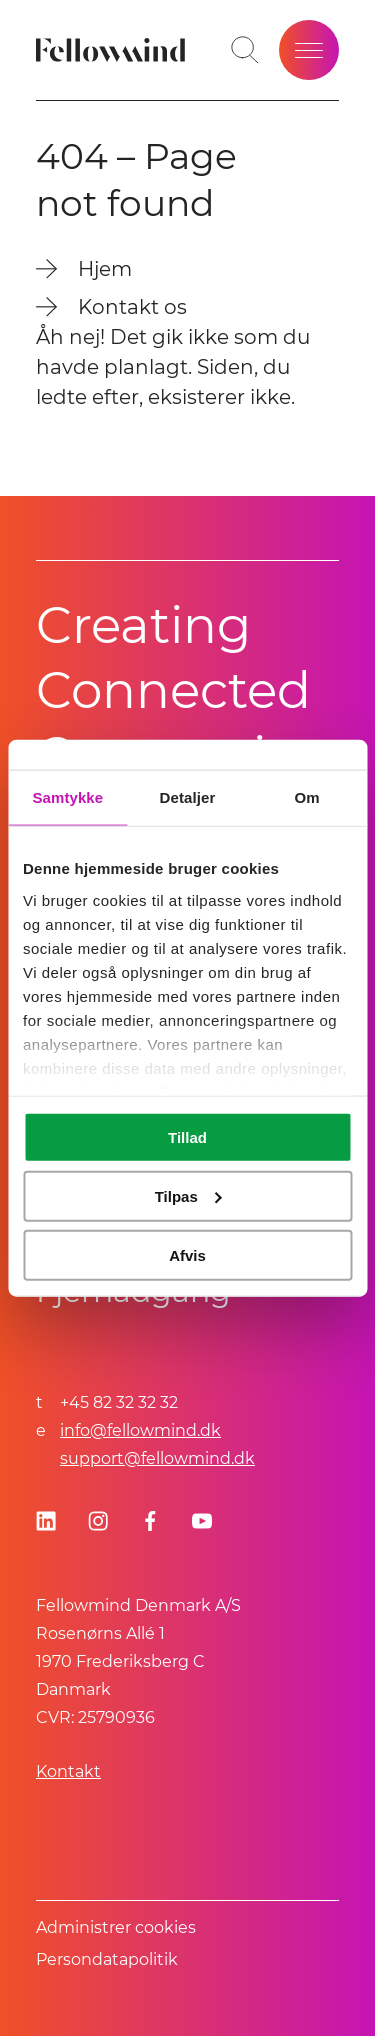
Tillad (187, 1137)
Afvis (187, 1254)
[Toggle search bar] (245, 50)
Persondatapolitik (107, 1959)
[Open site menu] (309, 50)
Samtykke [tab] (67, 797)
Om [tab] (307, 797)
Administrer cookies (116, 1927)
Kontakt (68, 1771)
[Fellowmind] (114, 50)
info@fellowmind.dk (140, 1430)
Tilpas (188, 1195)
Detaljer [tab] (188, 797)
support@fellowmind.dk (157, 1458)
